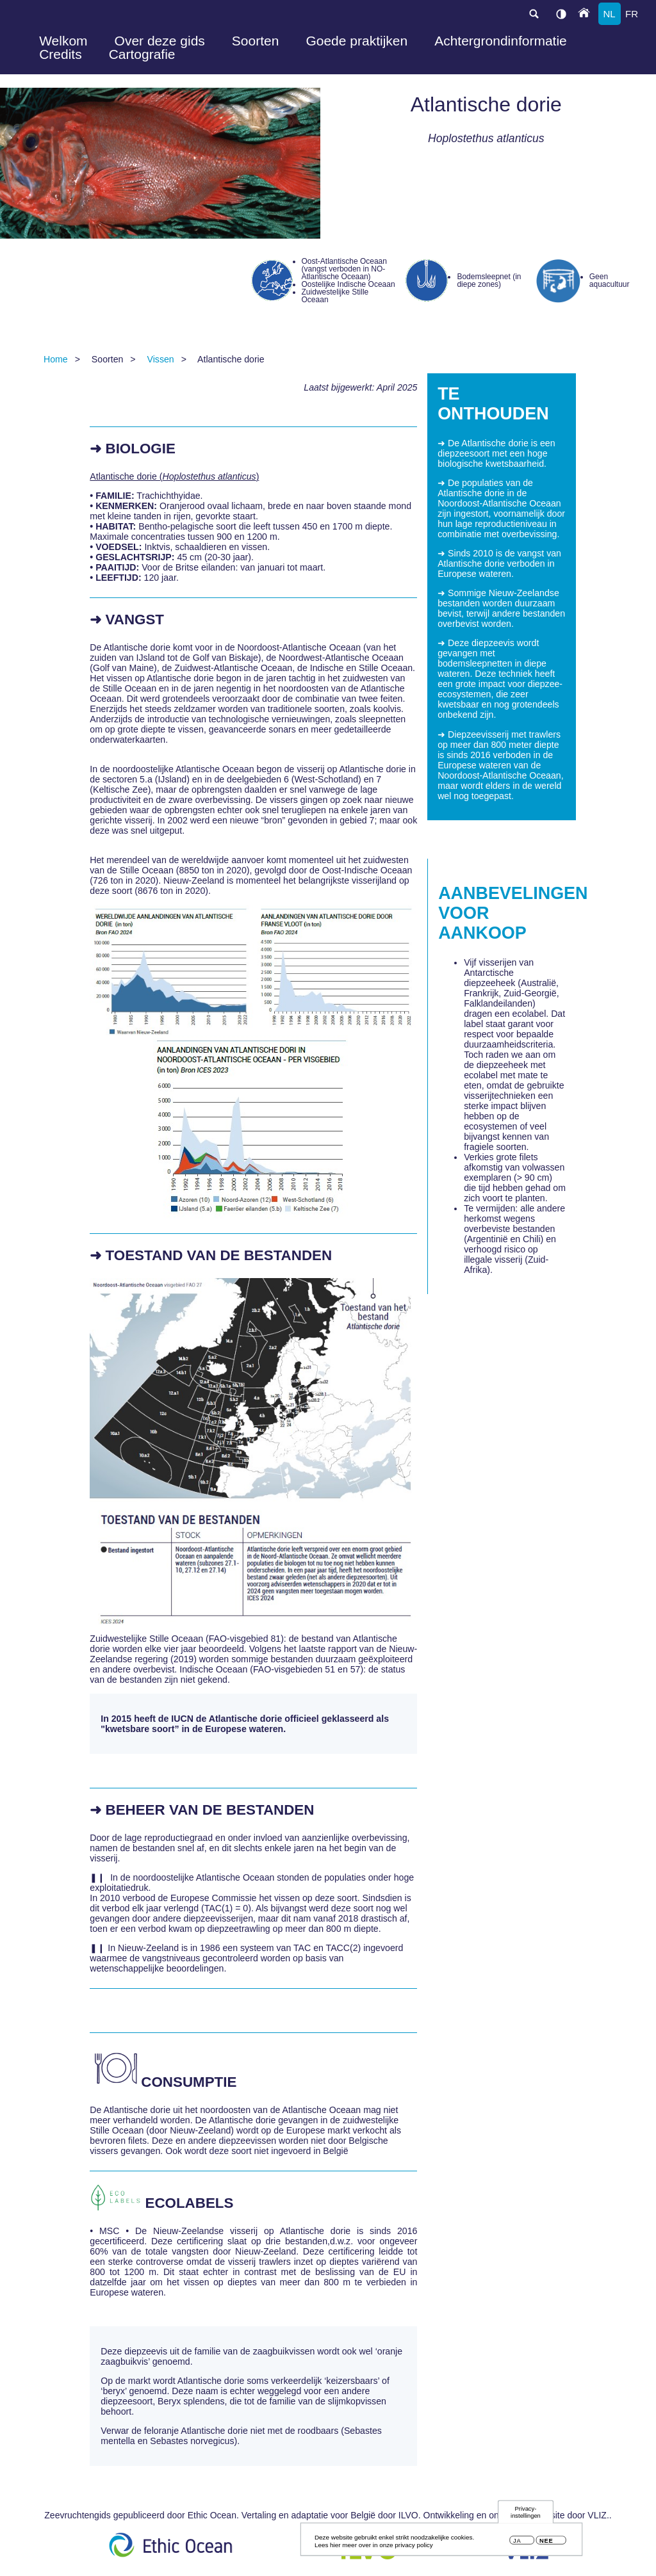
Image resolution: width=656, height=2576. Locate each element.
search (534, 14)
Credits (60, 54)
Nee (546, 2543)
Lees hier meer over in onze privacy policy (374, 2548)
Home (56, 359)
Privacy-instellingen (526, 2515)
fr (631, 13)
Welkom (63, 40)
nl (609, 13)
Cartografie (142, 54)
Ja (517, 2543)
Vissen (160, 359)
